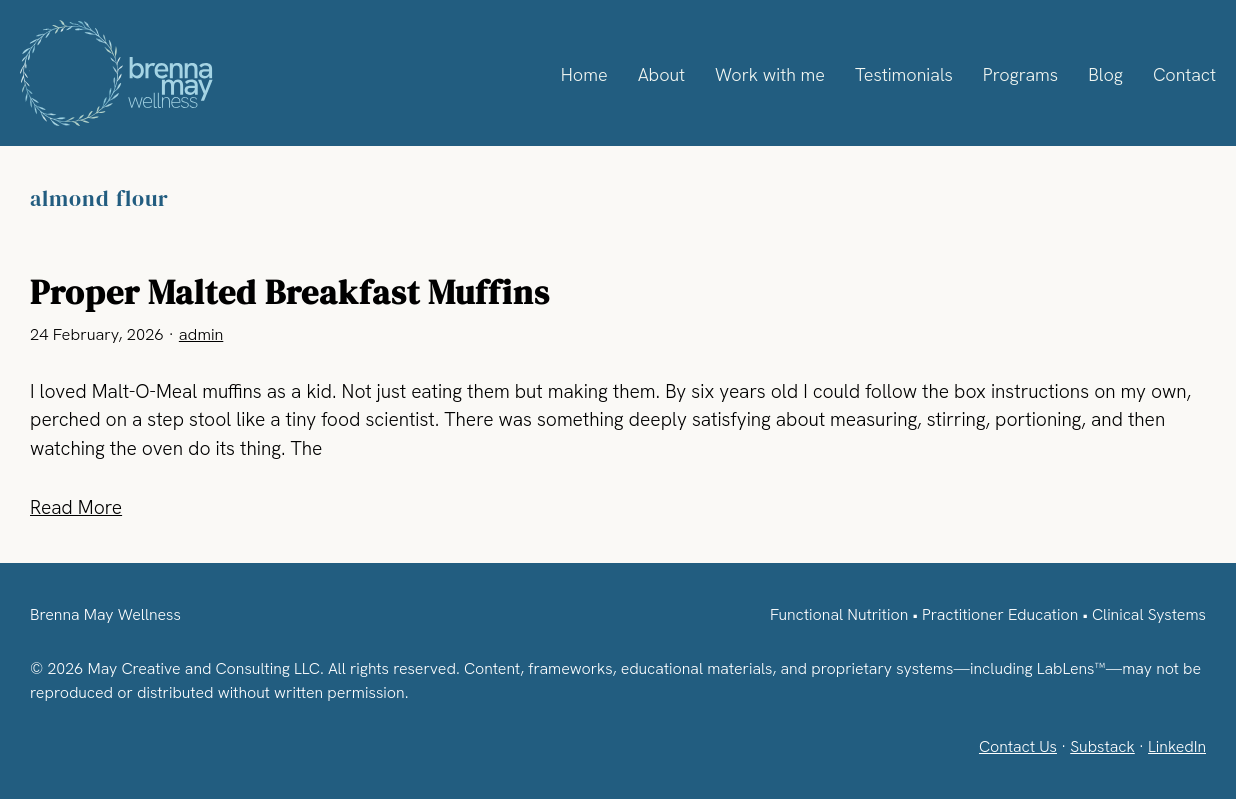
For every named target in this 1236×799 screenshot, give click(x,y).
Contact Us (1013, 746)
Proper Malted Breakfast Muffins (290, 292)
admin (200, 335)
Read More (77, 507)
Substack (1099, 746)
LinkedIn (1176, 746)
